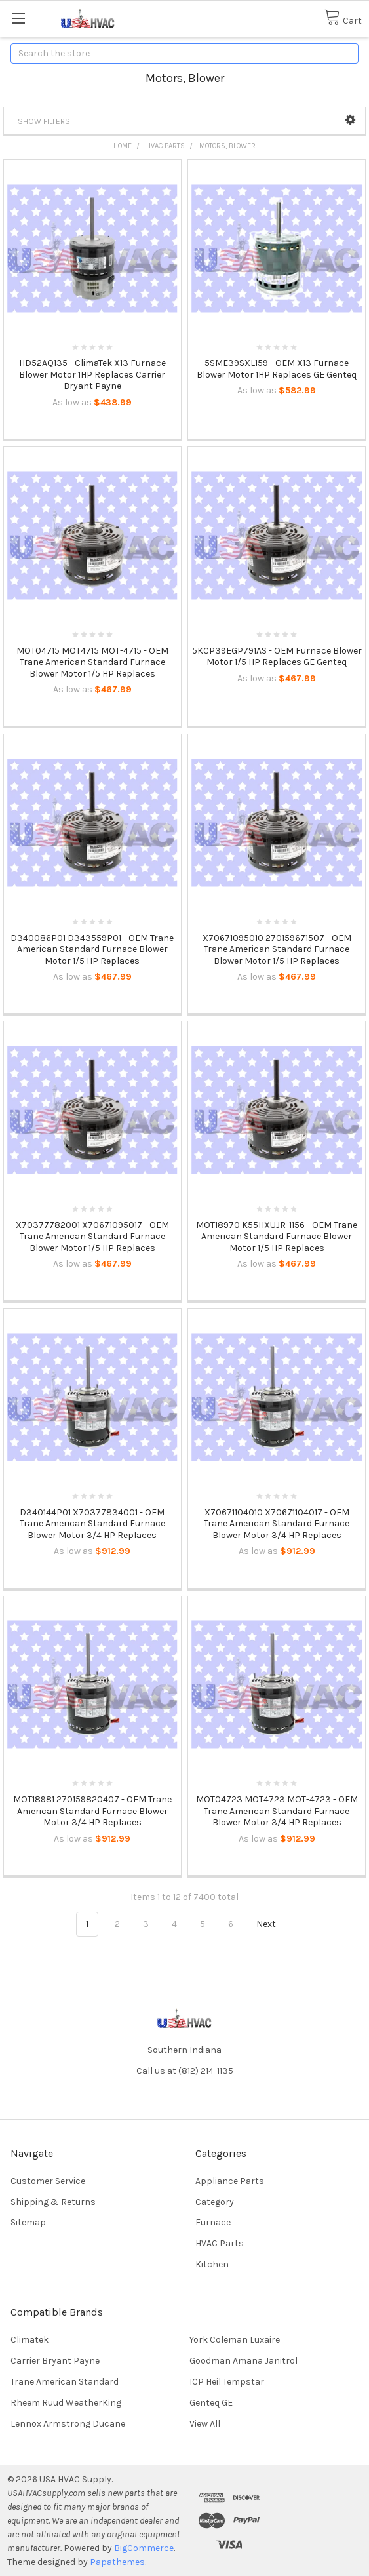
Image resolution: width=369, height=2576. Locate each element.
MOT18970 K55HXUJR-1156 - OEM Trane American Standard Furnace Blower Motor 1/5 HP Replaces (276, 1236)
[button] (350, 120)
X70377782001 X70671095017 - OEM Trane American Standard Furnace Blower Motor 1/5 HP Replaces (92, 1236)
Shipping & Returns (53, 2202)
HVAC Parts (165, 146)
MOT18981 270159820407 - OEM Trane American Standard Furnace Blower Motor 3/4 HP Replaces (92, 1811)
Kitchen (212, 2264)
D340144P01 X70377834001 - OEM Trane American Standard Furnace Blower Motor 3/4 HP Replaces (92, 1524)
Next (273, 1924)
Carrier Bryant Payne (55, 2360)
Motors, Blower (227, 146)
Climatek (29, 2339)
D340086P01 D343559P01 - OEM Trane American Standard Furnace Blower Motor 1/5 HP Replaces (92, 949)
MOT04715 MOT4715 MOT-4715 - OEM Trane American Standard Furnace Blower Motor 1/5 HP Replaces (92, 662)
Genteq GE (211, 2402)
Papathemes (117, 2561)
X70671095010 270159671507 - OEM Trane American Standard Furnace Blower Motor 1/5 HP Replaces (277, 949)
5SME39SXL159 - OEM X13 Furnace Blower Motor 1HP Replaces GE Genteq (277, 368)
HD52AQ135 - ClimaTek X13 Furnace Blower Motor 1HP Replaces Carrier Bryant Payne (92, 374)
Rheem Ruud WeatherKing (65, 2402)
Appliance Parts (229, 2181)
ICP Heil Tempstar (226, 2381)
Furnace (213, 2222)
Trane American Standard (64, 2381)
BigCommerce (144, 2548)
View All (204, 2423)
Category (214, 2202)
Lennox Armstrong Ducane (67, 2423)
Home (122, 146)
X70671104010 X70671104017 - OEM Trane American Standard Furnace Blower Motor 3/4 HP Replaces (276, 1524)
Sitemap (28, 2222)
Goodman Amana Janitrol (243, 2360)
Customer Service (47, 2181)
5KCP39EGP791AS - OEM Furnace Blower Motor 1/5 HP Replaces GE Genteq (277, 656)
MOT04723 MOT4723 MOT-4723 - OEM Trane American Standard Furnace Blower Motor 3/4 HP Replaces (277, 1811)
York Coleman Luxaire (234, 2339)
